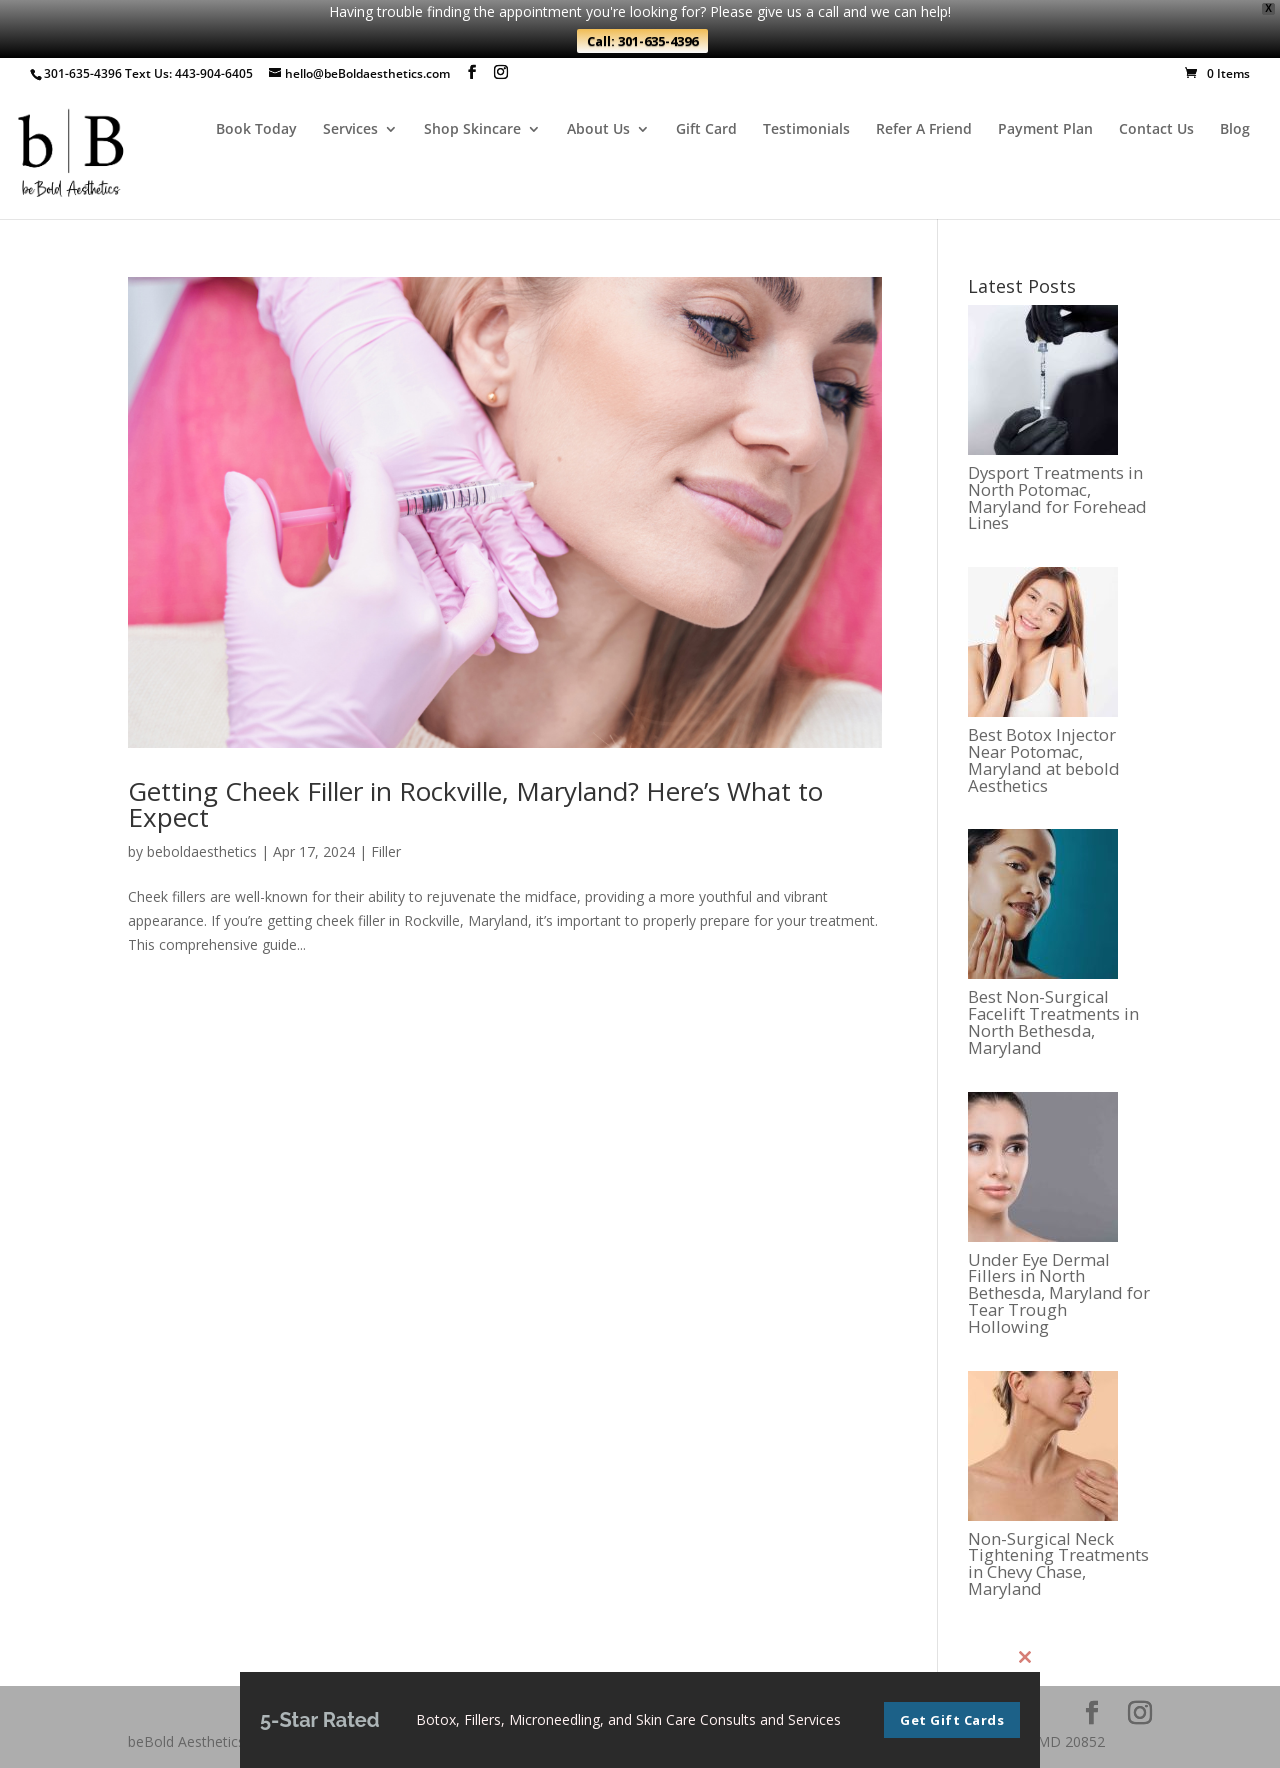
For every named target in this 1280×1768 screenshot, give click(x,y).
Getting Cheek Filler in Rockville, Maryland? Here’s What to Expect (475, 804)
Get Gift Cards (952, 1728)
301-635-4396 (83, 73)
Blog (1235, 130)
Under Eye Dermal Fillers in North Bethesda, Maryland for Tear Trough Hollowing (1059, 1294)
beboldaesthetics (202, 851)
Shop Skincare (472, 130)
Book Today (256, 130)
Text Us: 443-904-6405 (189, 73)
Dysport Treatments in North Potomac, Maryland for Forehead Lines (1057, 498)
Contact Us (1156, 130)
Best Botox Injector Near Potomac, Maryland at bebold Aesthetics (1044, 760)
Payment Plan (1045, 130)
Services (350, 130)
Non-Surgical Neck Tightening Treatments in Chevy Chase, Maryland (1058, 1564)
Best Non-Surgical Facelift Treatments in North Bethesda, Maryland (1053, 1022)
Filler (386, 851)
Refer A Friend (924, 130)
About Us (598, 130)
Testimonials (806, 130)
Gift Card (706, 130)
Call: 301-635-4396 (642, 41)
